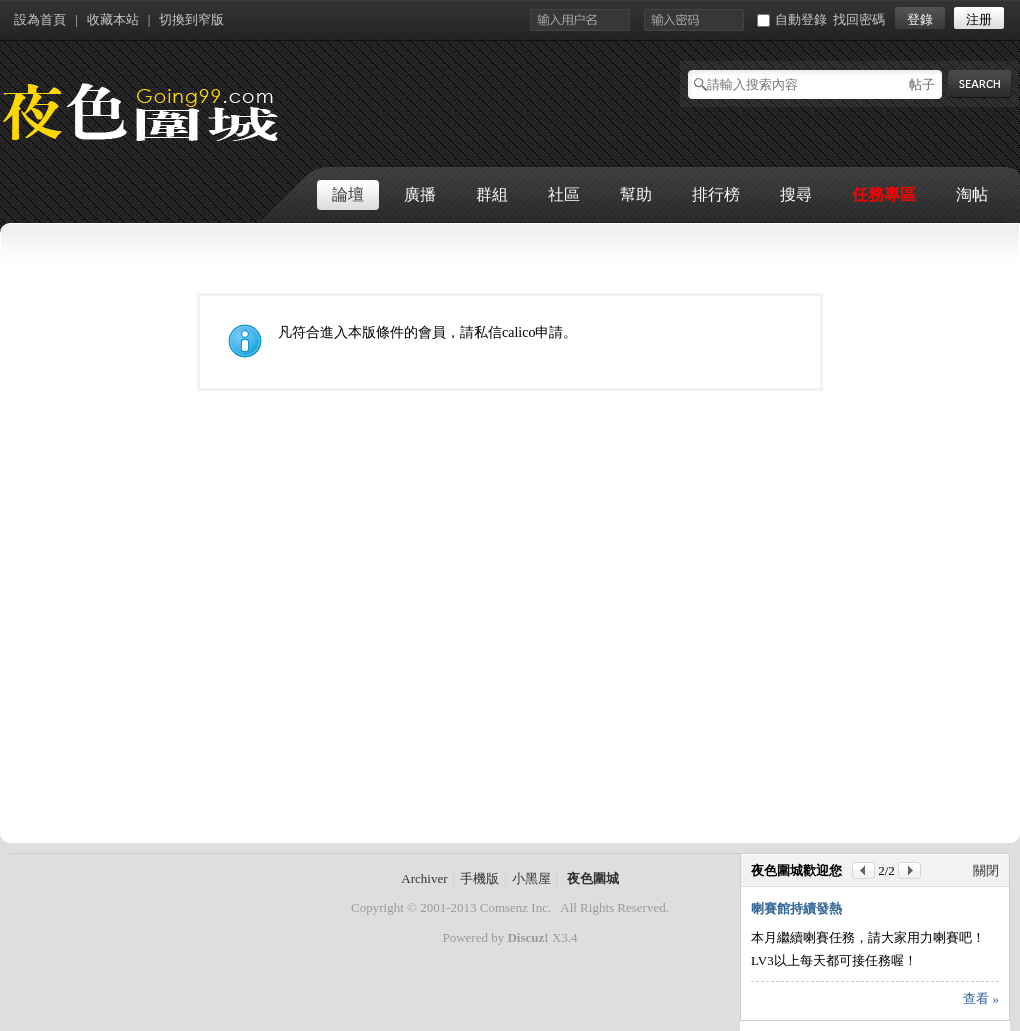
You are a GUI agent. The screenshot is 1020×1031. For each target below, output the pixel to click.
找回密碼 (859, 19)
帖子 (922, 84)
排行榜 (716, 194)
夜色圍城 (593, 878)
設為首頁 (40, 19)
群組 (492, 194)
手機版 (479, 878)
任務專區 (884, 194)
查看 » (981, 998)
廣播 (420, 194)
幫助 (636, 194)
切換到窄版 (191, 19)
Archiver (424, 878)
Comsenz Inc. (515, 907)
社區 (564, 194)
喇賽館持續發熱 (796, 908)
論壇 (348, 194)
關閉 (986, 870)
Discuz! (527, 937)
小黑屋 (531, 878)
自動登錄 (792, 19)
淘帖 (972, 194)
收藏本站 (113, 19)
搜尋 (796, 194)
